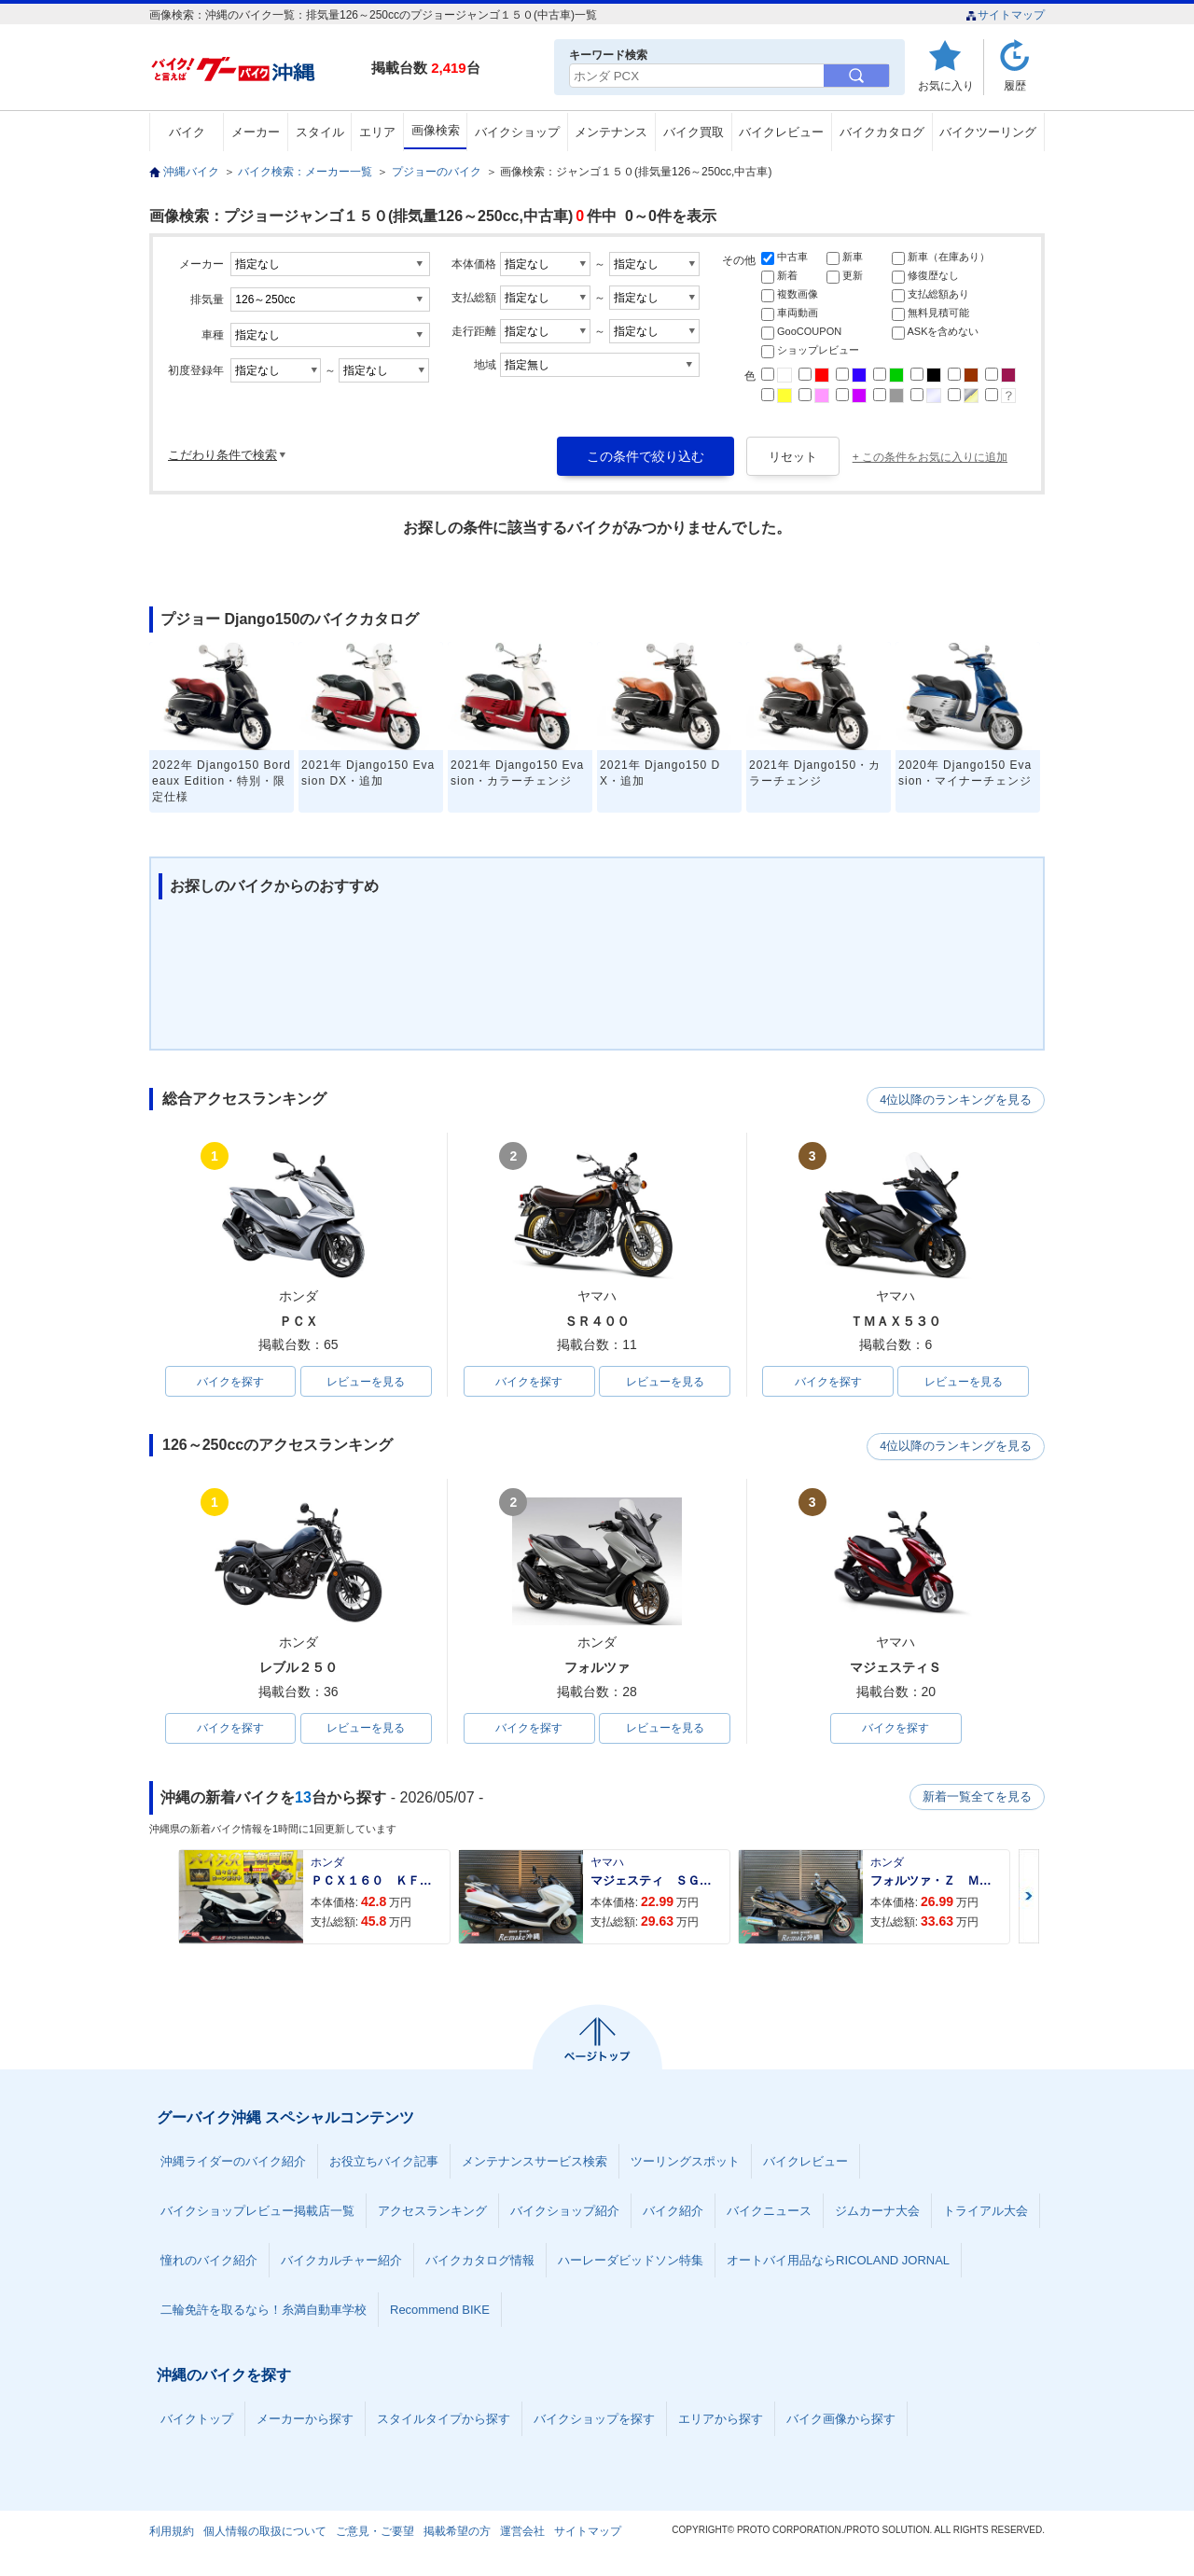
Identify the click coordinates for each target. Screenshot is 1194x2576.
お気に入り (946, 85)
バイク (187, 132)
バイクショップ (517, 132)
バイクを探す (230, 1381)
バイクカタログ (882, 132)
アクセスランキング (432, 2213)
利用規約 (171, 2533)
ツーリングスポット (685, 2163)
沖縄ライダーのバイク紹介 (233, 2163)
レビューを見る (365, 1381)
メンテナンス (611, 132)
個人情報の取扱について (264, 2533)
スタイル (320, 132)
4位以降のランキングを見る (958, 1100)
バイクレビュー (781, 132)
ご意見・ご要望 (375, 2533)
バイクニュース (769, 2213)
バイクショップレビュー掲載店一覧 (257, 2213)
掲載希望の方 (457, 2533)
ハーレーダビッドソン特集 (630, 2262)
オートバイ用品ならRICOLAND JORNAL (838, 2262)
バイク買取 (693, 132)
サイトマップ (1005, 14)
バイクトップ (196, 2421)
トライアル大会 (985, 2213)
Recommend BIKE (440, 2311)
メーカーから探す (305, 2421)
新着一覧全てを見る (978, 1798)
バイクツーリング (987, 132)
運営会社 (522, 2533)
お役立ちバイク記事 (383, 2163)
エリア (377, 132)
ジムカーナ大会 (877, 2213)
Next (1029, 1898)
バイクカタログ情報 (480, 2262)
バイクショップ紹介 (564, 2213)
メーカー (255, 132)
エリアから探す (720, 2421)
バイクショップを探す (594, 2421)
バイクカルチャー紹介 (341, 2262)
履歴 (1015, 85)
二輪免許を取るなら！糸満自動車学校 (263, 2311)
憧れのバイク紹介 (208, 2262)
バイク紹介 (673, 2213)
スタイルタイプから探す (443, 2421)
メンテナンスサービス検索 (534, 2163)
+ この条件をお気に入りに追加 (930, 457)
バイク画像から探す (841, 2421)
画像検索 (435, 130)
